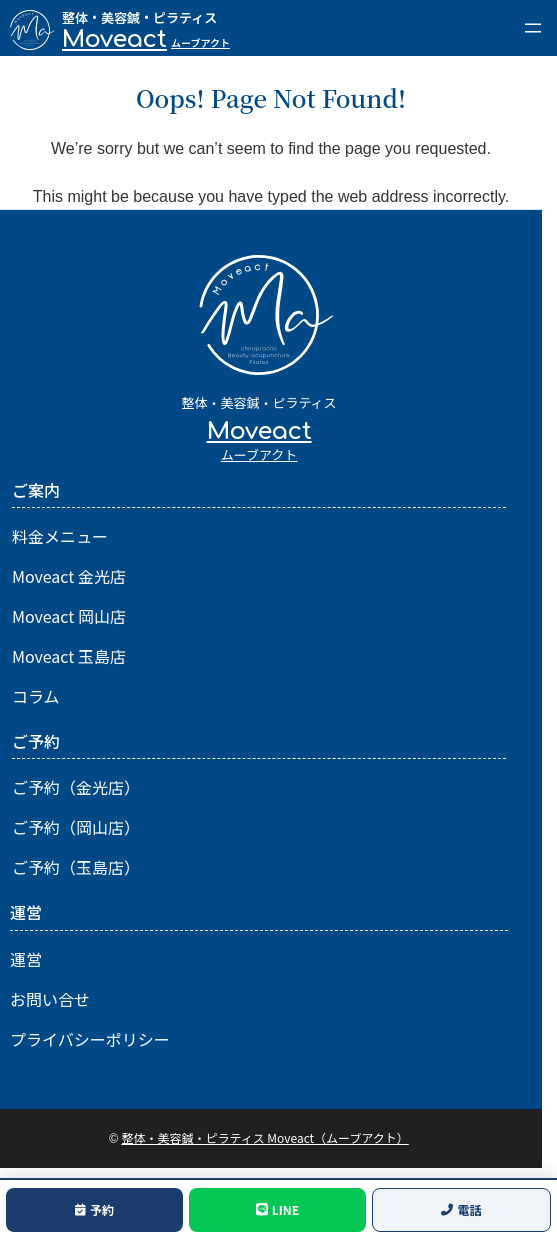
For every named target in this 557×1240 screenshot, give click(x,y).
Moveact (114, 39)
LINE (277, 1209)
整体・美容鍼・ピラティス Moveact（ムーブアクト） (264, 1137)
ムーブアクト (200, 42)
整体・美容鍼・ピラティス (139, 17)
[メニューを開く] (533, 28)
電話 (461, 1209)
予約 (94, 1209)
